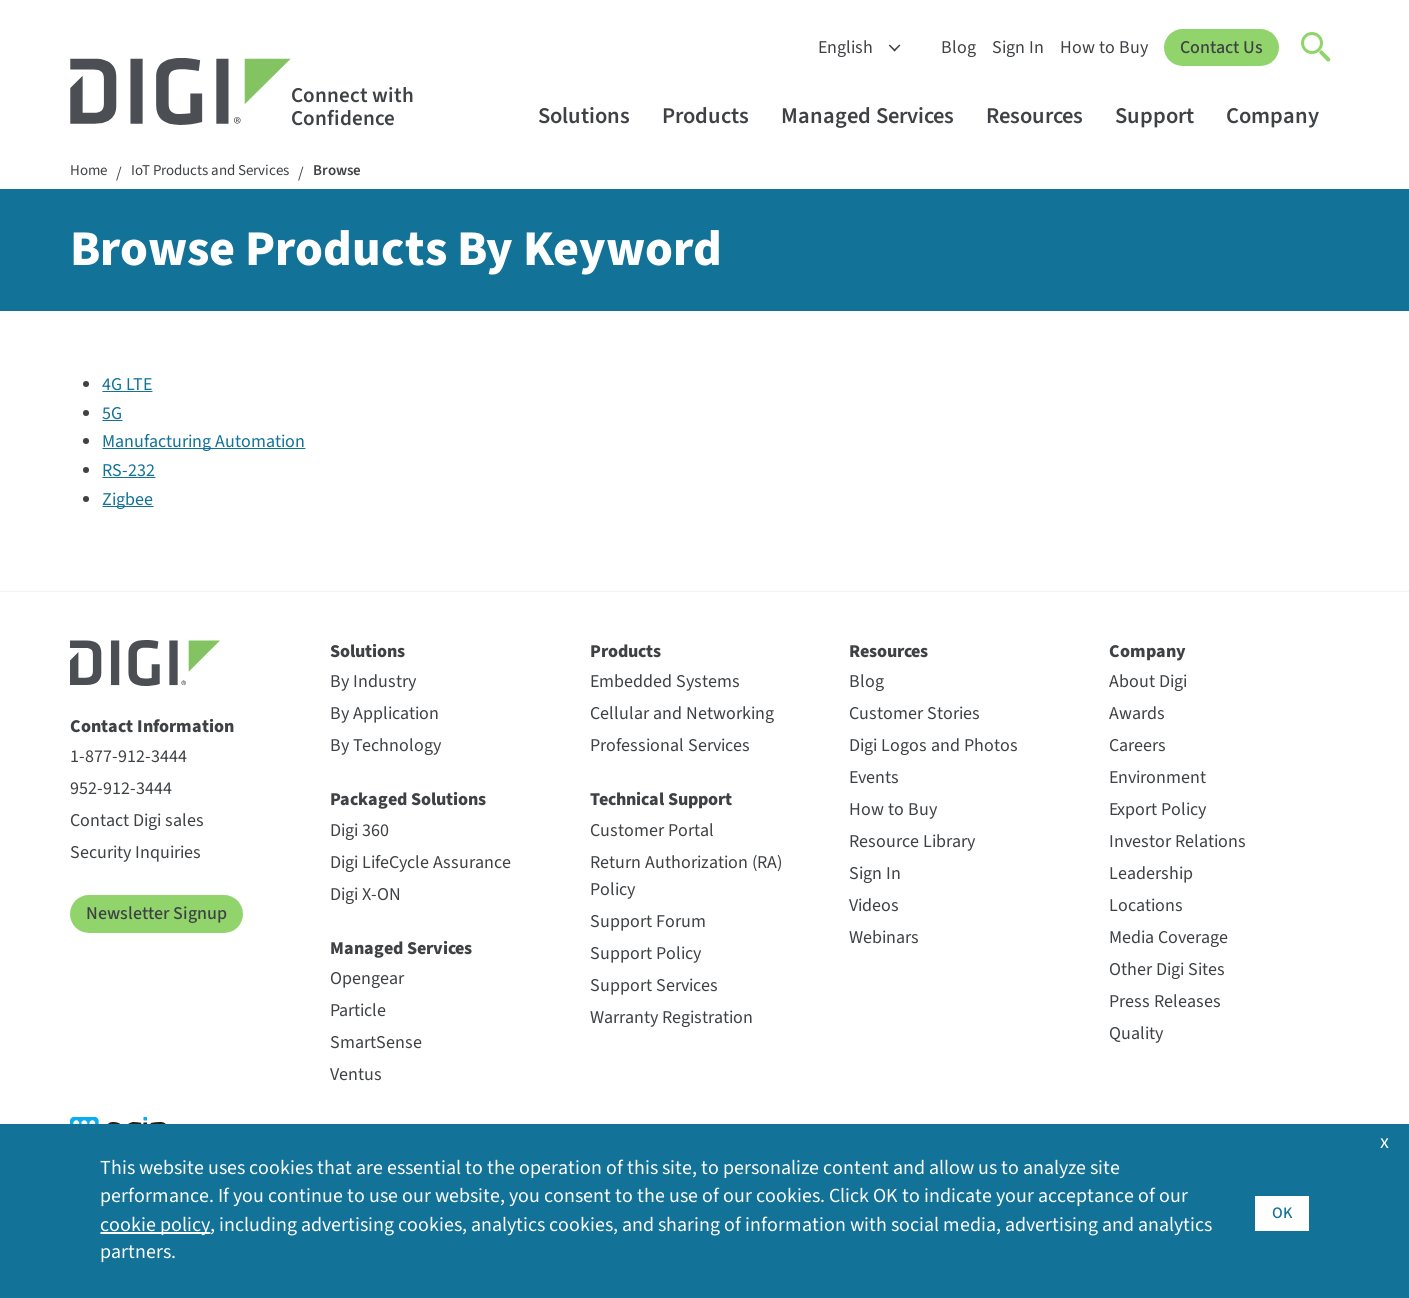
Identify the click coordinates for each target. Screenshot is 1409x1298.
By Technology (385, 747)
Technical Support (661, 801)
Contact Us (1221, 47)
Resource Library (912, 843)
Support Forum (648, 923)
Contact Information (152, 728)
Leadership (1151, 875)
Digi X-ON (365, 896)
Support (1164, 116)
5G (112, 415)
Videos (874, 907)
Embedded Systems (665, 683)
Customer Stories (914, 715)
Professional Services (670, 747)
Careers (1137, 747)
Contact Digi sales (137, 822)
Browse (357, 172)
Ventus (356, 1076)
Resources (1044, 116)
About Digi (1148, 683)
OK (1281, 1210)
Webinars (884, 939)
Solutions (593, 116)
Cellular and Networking (682, 715)
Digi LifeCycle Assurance (420, 864)
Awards (1137, 715)
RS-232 (128, 472)
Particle (358, 1012)
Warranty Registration (671, 1019)
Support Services (654, 987)
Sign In (1018, 47)
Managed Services (877, 116)
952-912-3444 (121, 790)
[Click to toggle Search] (1317, 48)
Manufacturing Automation (203, 443)
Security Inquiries (135, 854)
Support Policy (645, 955)
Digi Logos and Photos (933, 747)
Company (1282, 116)
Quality (1136, 1035)
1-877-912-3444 (128, 758)
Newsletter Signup (156, 915)
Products (715, 116)
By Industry (373, 683)
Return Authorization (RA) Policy (686, 878)
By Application (384, 715)
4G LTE (127, 386)
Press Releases (1165, 1003)
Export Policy (1157, 811)
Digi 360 (359, 832)
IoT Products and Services (220, 172)
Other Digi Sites (1167, 971)
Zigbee (127, 501)
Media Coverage (1168, 939)
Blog (958, 47)
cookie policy (154, 1225)
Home (90, 172)
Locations (1146, 907)
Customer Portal (652, 832)
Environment (1157, 779)
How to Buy (1104, 47)
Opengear (367, 980)
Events (874, 779)
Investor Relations (1177, 843)
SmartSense (376, 1044)
